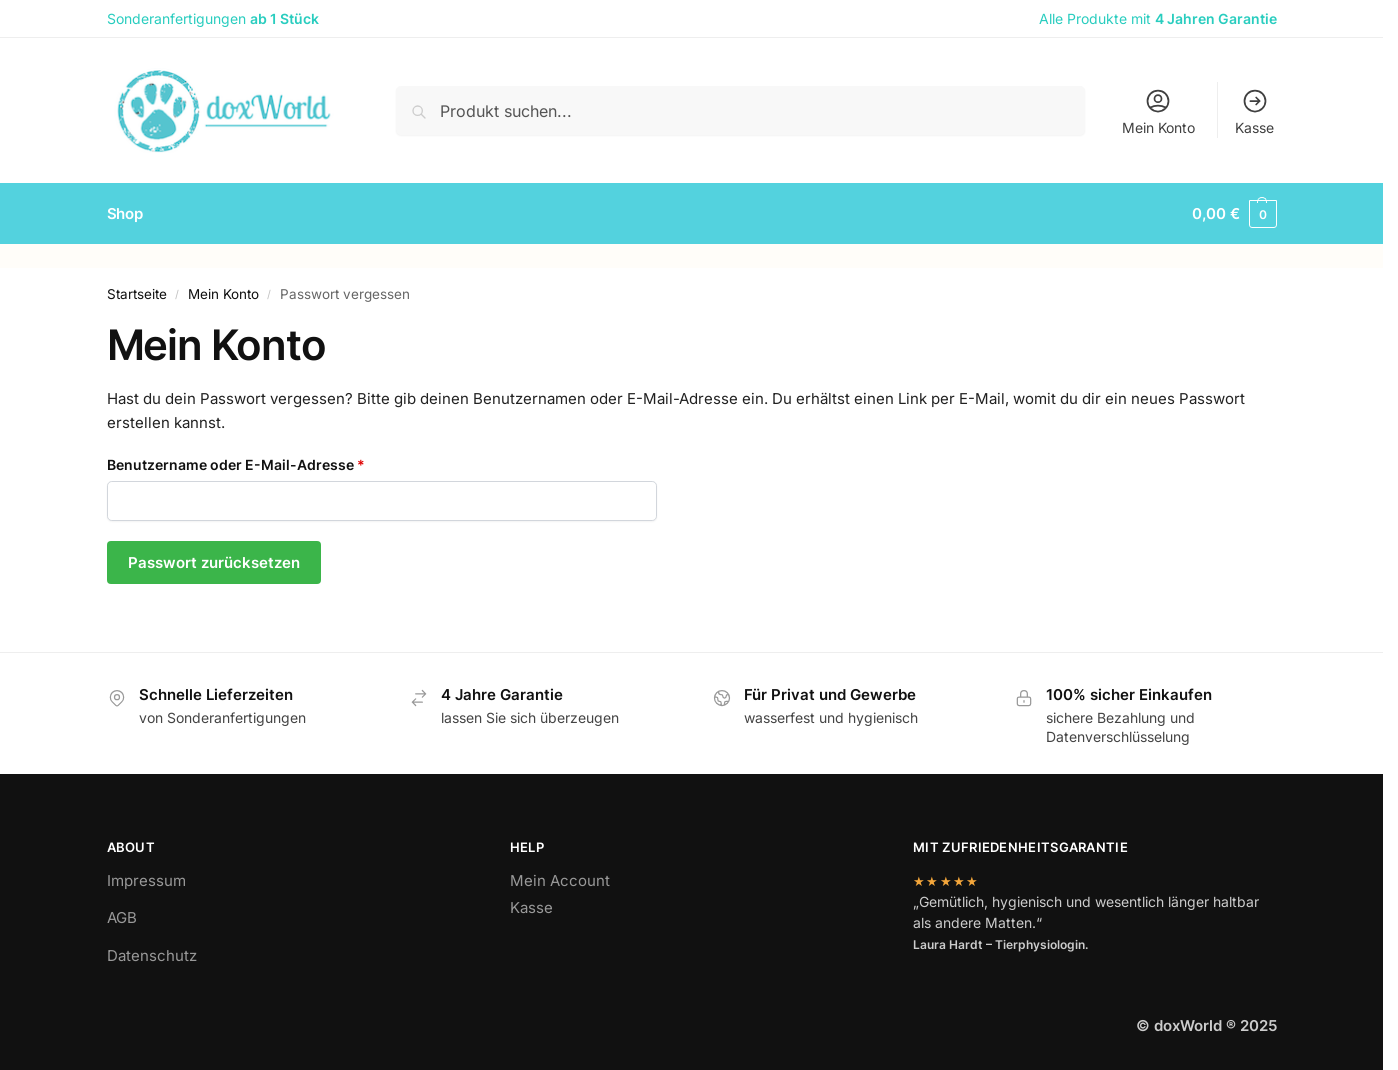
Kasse (1254, 111)
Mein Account (560, 880)
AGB (122, 917)
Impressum (146, 880)
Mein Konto (1158, 111)
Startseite (137, 294)
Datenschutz (152, 955)
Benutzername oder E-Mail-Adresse (277, 463)
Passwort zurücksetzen (214, 562)
